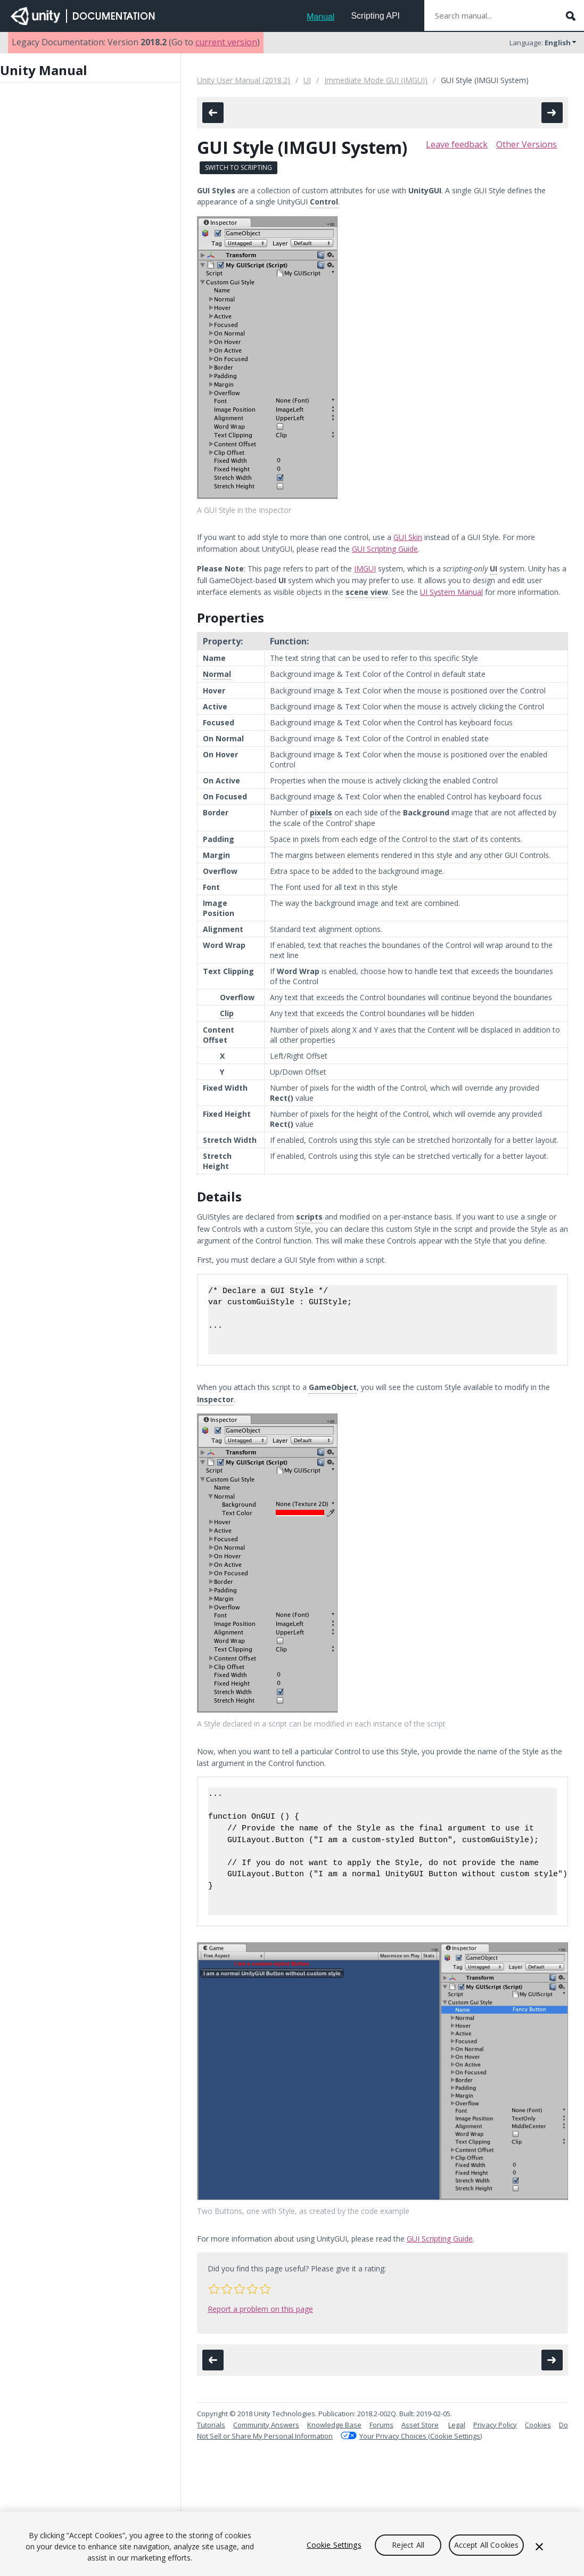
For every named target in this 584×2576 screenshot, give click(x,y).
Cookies (538, 2425)
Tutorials (211, 2425)
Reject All (408, 2545)
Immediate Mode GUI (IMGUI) (375, 80)
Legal (456, 2425)
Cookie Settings (334, 2545)
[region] (292, 2544)
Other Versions (526, 144)
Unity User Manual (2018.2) (243, 80)
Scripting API (375, 15)
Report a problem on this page (260, 2309)
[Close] (539, 2546)
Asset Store (420, 2425)
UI (307, 80)
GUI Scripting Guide (385, 549)
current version (226, 42)
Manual (320, 16)
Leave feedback (457, 144)
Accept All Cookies (486, 2545)
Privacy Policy (495, 2425)
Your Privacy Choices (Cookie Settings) (420, 2436)
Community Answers (266, 2425)
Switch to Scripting (238, 167)
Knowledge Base (334, 2425)
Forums (381, 2425)
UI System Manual (451, 592)
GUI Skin (407, 537)
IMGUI (365, 568)
